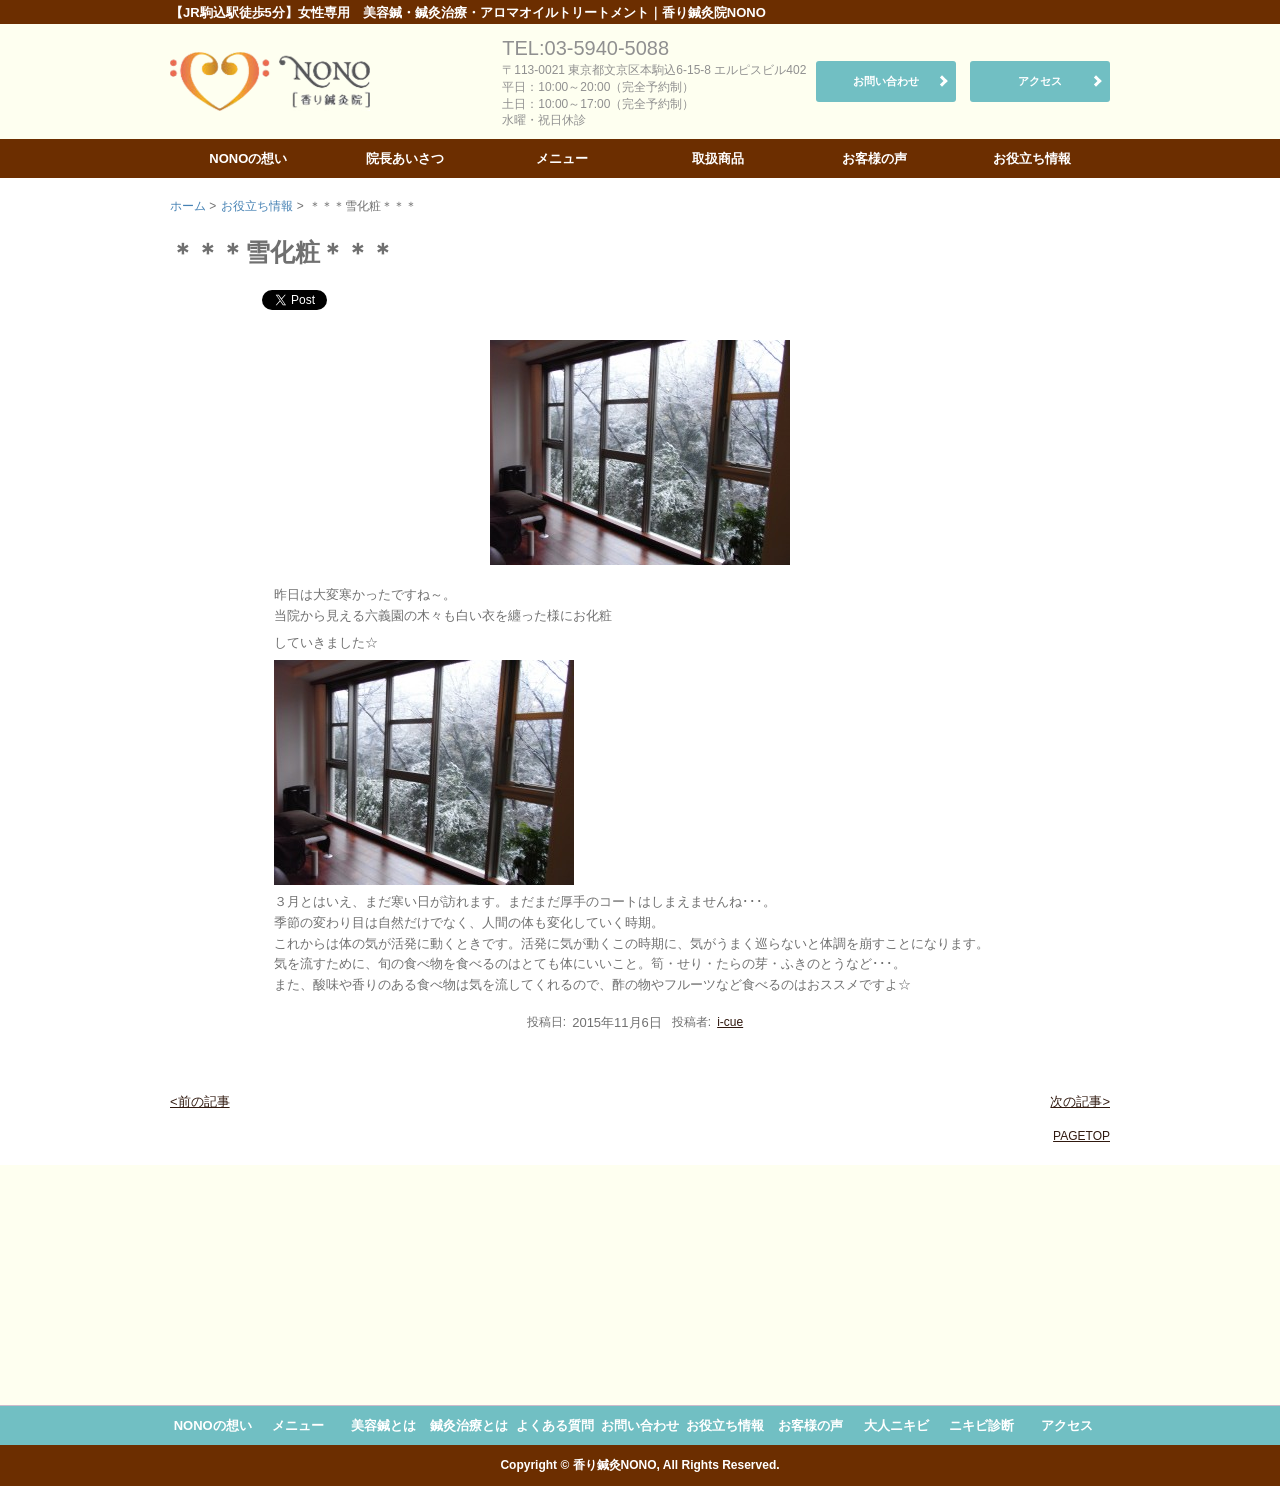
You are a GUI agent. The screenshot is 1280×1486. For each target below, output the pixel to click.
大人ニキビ (896, 1425)
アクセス (1040, 81)
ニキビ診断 (981, 1425)
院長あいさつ (405, 158)
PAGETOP (1081, 1136)
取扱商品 (718, 158)
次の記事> (1080, 1101)
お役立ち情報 (1032, 158)
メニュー (562, 158)
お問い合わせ (886, 81)
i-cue (730, 1022)
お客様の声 (874, 158)
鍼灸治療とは (469, 1425)
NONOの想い (248, 158)
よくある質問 (555, 1425)
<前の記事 (200, 1101)
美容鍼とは (383, 1425)
